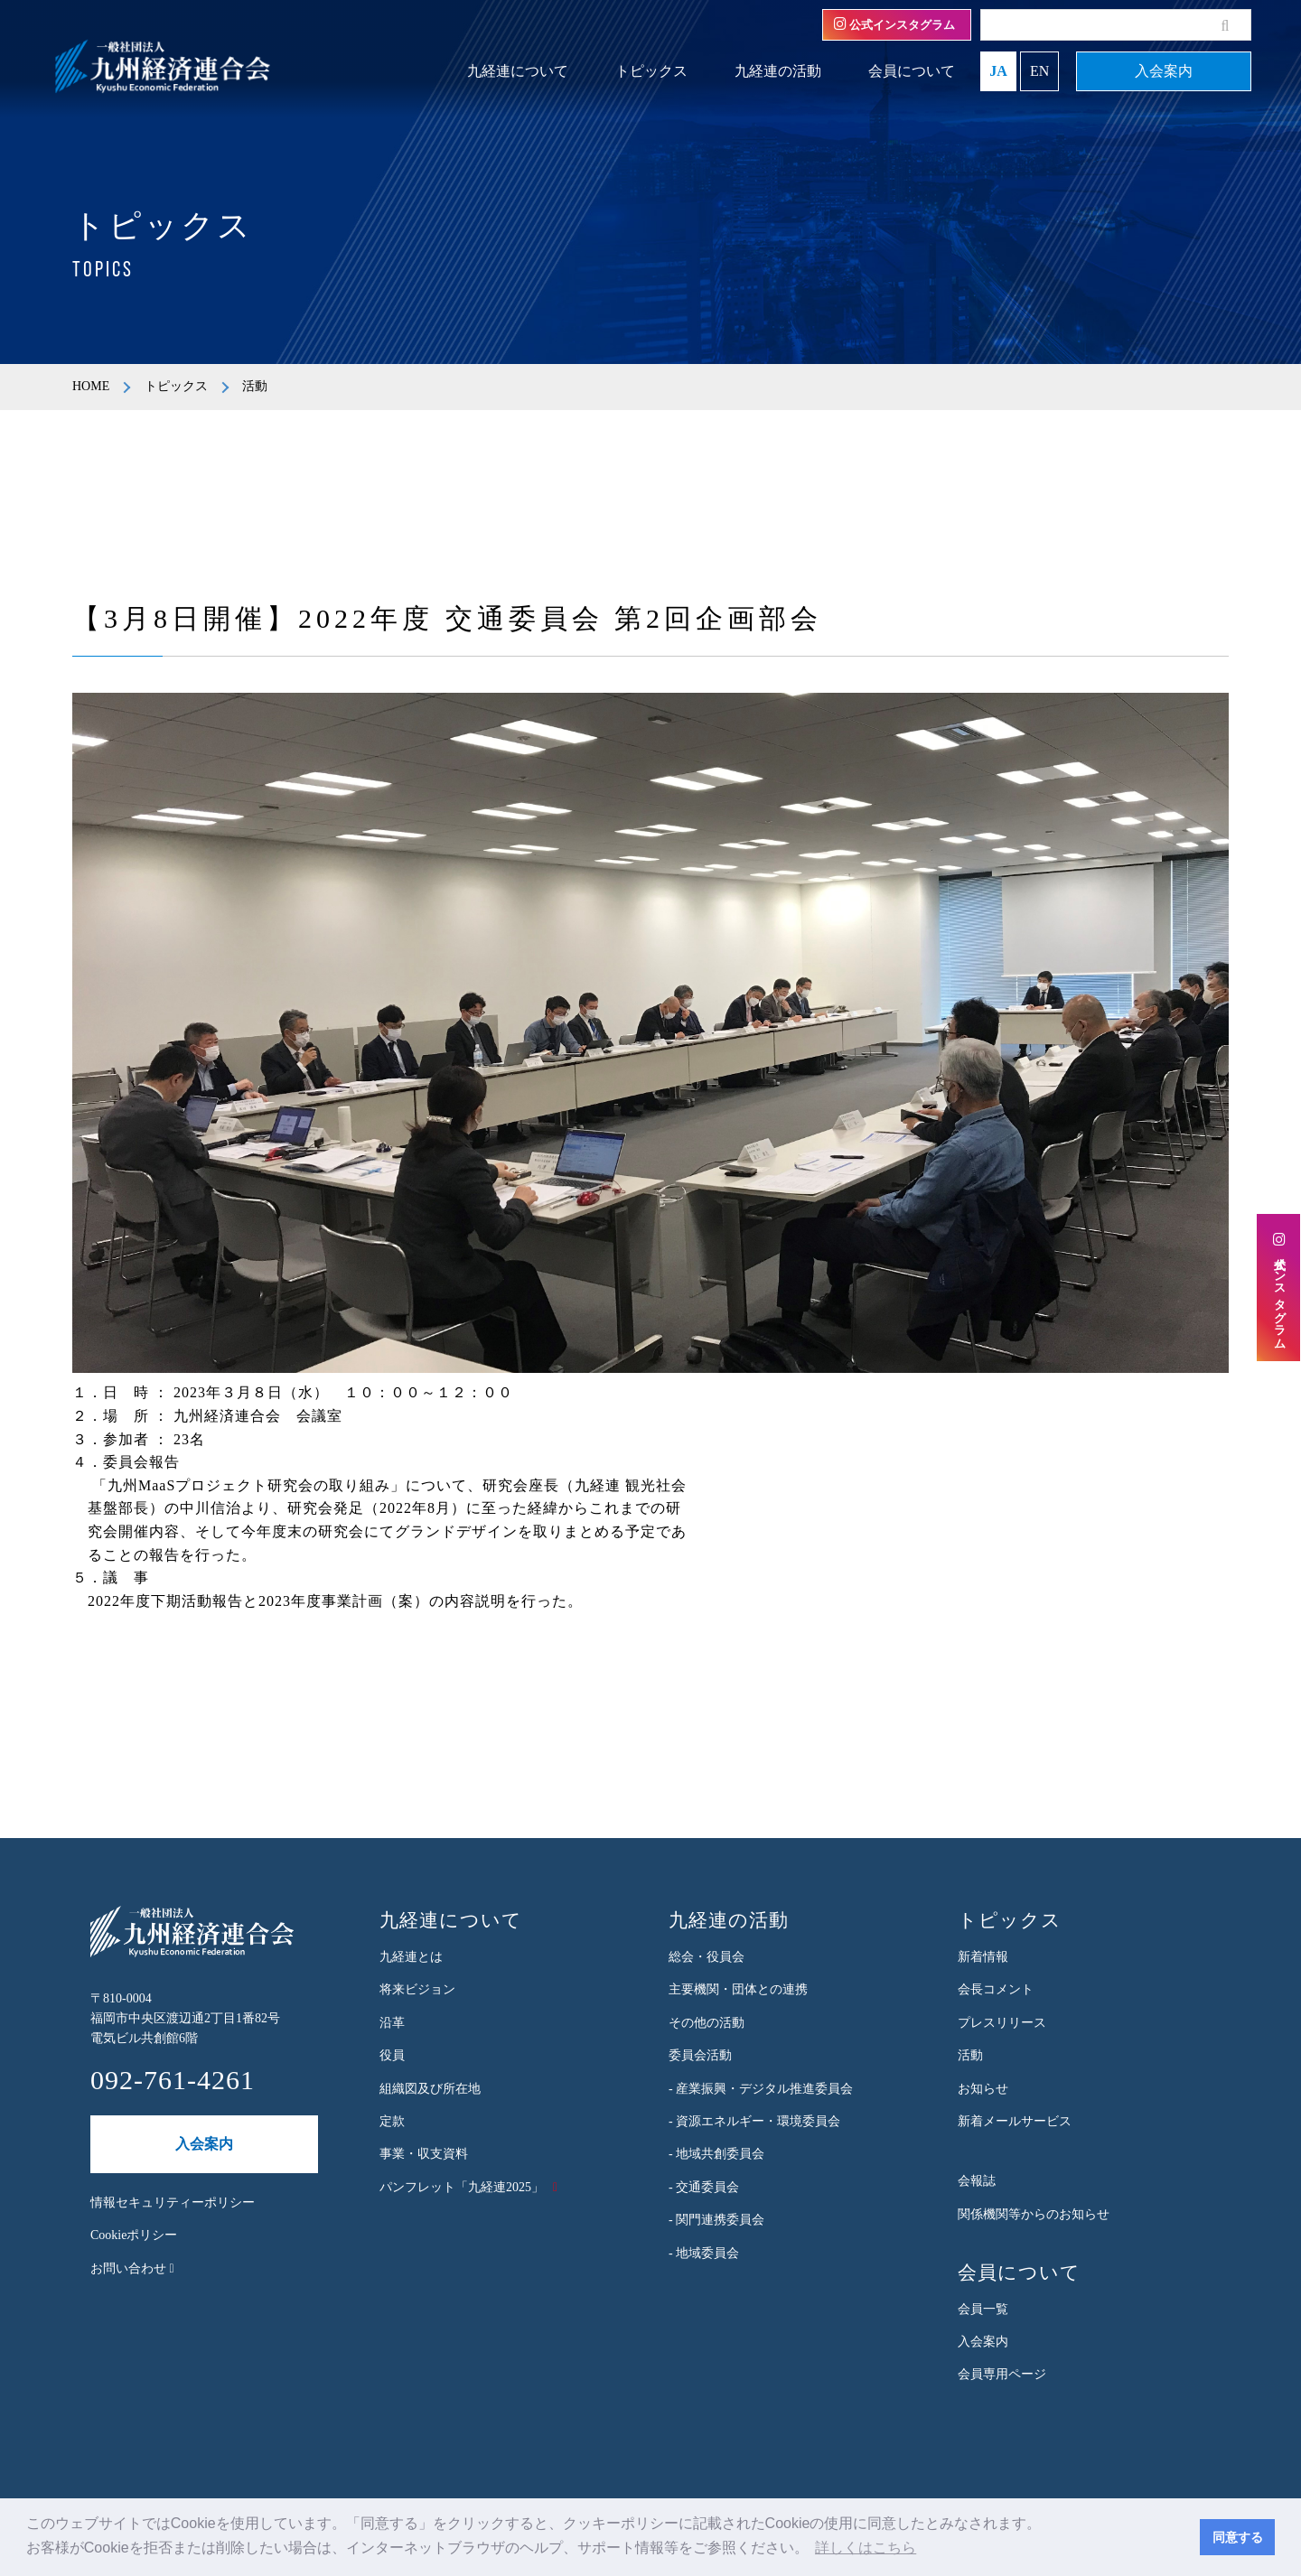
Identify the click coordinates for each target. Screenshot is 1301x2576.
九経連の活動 (778, 71)
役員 (392, 2055)
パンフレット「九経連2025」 (461, 2187)
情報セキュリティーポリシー (172, 2202)
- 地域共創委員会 (716, 2154)
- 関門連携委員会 (716, 2219)
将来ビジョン (417, 1989)
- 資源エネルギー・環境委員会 (754, 2121)
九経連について (517, 71)
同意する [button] (1237, 2537)
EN (1039, 71)
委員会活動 (700, 2055)
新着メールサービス (1015, 2121)
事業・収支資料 (423, 2154)
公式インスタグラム (894, 24)
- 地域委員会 (704, 2253)
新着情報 (983, 1957)
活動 (970, 2055)
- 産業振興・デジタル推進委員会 (761, 2088)
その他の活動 (706, 2023)
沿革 (392, 2023)
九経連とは (411, 1957)
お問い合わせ (132, 2268)
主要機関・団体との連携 (738, 1989)
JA (998, 71)
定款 (392, 2121)
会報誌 (977, 2181)
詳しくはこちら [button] (865, 2547)
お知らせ (983, 2088)
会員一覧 (983, 2309)
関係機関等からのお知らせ (1033, 2214)
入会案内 (1164, 71)
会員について (911, 71)
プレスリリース (1002, 2023)
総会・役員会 (706, 1957)
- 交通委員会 (704, 2187)
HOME (90, 386)
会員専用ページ (1002, 2374)
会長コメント (996, 1989)
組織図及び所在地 (430, 2088)
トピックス (651, 71)
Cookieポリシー (133, 2235)
